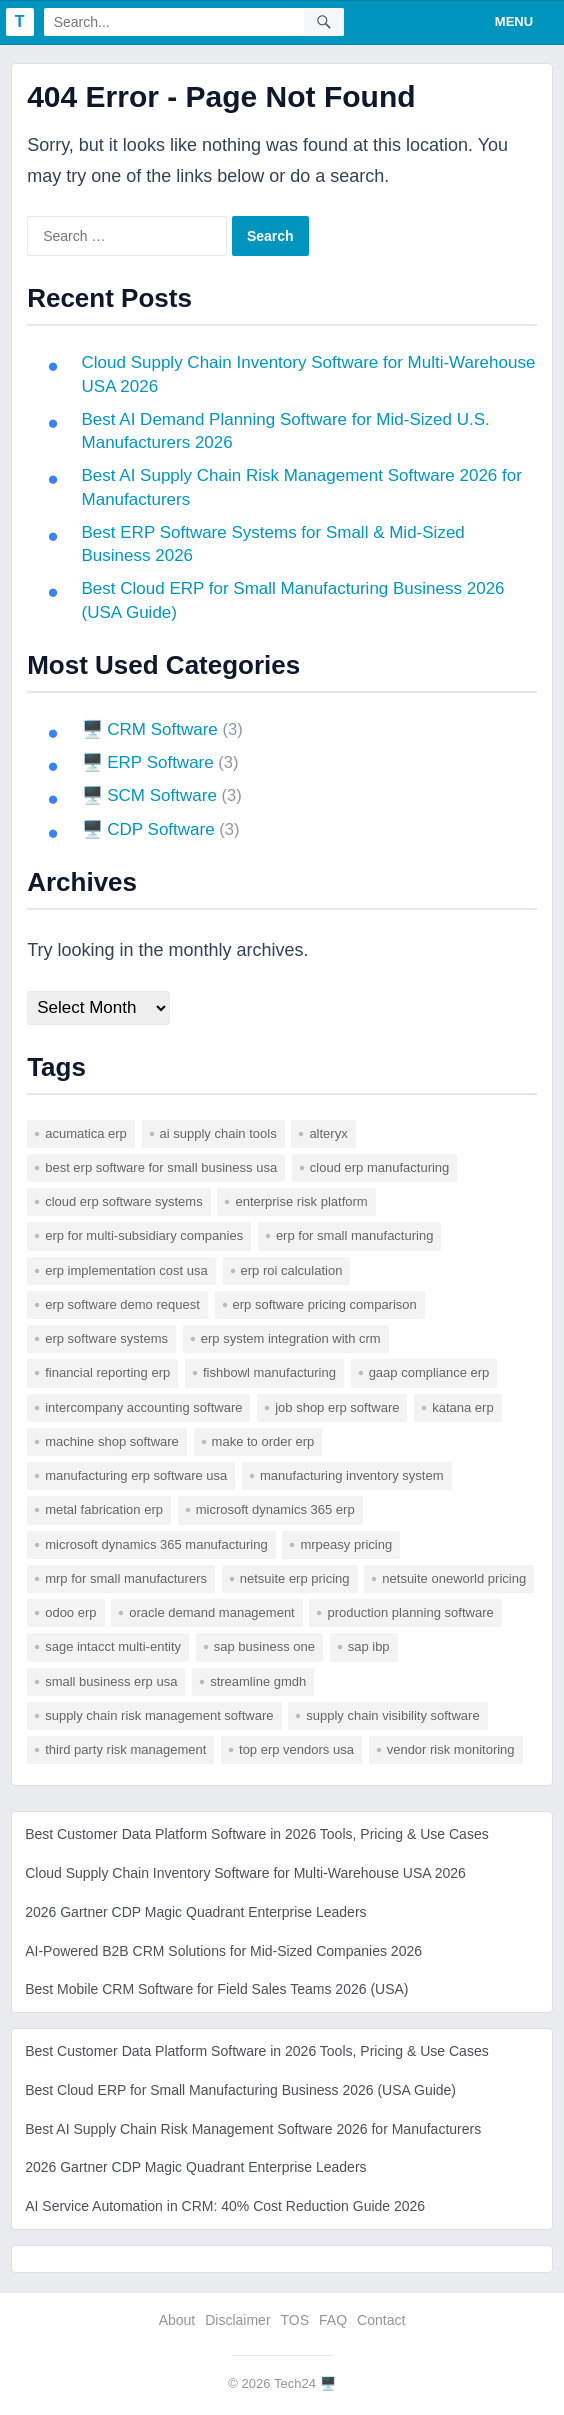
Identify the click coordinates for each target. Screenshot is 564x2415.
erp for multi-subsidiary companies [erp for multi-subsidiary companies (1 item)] (144, 1235)
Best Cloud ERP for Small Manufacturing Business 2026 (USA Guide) (240, 2090)
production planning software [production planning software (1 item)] (410, 1612)
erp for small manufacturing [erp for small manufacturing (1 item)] (355, 1235)
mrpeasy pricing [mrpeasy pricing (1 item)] (346, 1544)
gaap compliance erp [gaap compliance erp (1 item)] (429, 1372)
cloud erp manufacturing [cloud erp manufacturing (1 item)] (379, 1167)
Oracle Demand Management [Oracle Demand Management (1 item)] (212, 1612)
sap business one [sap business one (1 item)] (264, 1646)
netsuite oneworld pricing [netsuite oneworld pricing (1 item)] (454, 1578)
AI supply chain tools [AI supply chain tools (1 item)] (218, 1133)
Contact (381, 2320)
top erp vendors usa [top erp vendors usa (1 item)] (296, 1749)
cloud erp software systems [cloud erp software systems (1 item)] (124, 1201)
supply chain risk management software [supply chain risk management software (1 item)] (159, 1715)
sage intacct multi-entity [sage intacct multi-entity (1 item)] (113, 1646)
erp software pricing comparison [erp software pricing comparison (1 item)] (325, 1304)
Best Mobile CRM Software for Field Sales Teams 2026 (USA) (216, 1989)
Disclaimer (237, 2320)
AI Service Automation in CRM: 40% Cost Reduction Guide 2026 (225, 2206)
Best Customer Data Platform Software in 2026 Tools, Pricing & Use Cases (257, 1834)
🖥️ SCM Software (150, 795)
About (177, 2320)
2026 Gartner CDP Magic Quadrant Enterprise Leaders (195, 1912)
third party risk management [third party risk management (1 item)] (125, 1749)
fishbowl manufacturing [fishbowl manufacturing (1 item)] (269, 1372)
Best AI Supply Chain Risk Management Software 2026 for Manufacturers (253, 2129)
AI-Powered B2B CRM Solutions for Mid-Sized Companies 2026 (223, 1951)
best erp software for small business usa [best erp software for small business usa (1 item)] (161, 1167)
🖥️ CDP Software (149, 829)
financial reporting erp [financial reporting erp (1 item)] (107, 1372)
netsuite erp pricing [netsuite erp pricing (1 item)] (295, 1578)
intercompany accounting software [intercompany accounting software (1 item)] (143, 1407)
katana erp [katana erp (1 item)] (462, 1407)
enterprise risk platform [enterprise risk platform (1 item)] (301, 1201)
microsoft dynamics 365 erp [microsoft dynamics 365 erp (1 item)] (275, 1509)
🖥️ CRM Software (151, 729)
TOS (295, 2320)
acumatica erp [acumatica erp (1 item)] (86, 1133)
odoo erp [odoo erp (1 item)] (70, 1612)
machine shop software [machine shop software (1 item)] (112, 1441)
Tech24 (295, 2383)
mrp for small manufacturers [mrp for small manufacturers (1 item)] (126, 1578)
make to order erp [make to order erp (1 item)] (263, 1441)
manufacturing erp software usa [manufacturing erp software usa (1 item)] (136, 1475)
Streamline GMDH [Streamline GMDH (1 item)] (258, 1681)
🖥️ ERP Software (149, 762)
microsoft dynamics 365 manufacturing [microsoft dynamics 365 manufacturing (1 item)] (156, 1544)
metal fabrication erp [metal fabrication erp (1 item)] (104, 1509)
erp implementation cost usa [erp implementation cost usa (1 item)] (126, 1270)
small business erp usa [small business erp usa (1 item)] (111, 1681)
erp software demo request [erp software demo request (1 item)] (122, 1304)
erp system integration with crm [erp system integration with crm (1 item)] (291, 1338)
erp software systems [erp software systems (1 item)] (106, 1338)
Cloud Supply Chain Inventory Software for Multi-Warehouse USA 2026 (245, 1873)
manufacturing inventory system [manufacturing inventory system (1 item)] (352, 1475)
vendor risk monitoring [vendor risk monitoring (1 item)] (451, 1749)
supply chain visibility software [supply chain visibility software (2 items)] (392, 1715)
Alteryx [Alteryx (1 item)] (328, 1133)
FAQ (333, 2320)
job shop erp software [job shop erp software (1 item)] (337, 1407)
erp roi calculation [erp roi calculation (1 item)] (292, 1270)
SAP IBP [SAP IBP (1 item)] (369, 1646)
